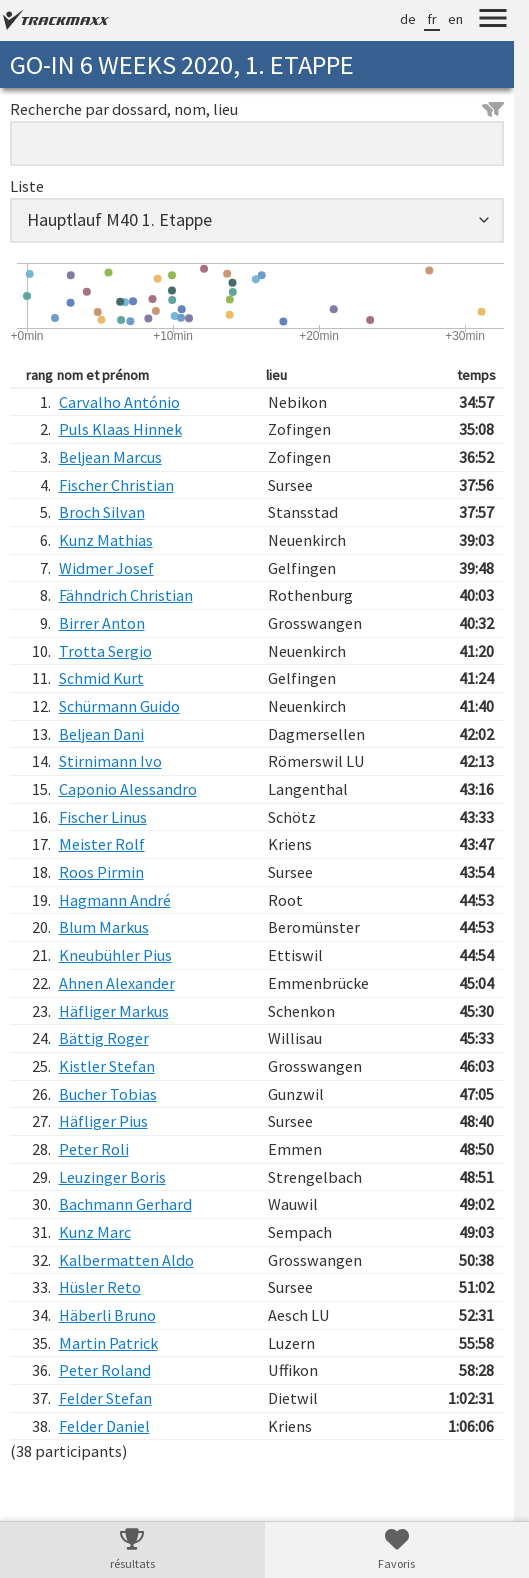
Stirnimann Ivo (110, 761)
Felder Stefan (105, 1398)
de (408, 19)
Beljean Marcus (110, 457)
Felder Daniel (104, 1426)
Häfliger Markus (114, 1011)
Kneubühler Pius (115, 955)
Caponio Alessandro (128, 789)
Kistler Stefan (107, 1066)
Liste (27, 186)
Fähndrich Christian (126, 595)
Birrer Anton (102, 623)
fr (432, 19)
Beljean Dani (101, 734)
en (455, 19)
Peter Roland (105, 1370)
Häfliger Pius (103, 1121)
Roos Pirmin (101, 872)
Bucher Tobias (108, 1094)
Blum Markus (104, 927)
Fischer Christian (116, 485)
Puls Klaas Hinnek (120, 429)
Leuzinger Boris (112, 1177)
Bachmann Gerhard (125, 1204)
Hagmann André (115, 900)
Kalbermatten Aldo (126, 1260)
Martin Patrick (108, 1343)
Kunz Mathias (106, 540)
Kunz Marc (95, 1232)
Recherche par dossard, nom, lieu (257, 109)
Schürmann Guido (119, 706)
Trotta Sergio (105, 651)
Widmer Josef (106, 568)
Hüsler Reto (100, 1287)
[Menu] (493, 21)
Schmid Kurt (101, 678)
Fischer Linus (103, 817)
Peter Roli (94, 1149)
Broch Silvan (102, 512)
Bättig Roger (104, 1038)
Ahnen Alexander (117, 983)
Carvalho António (119, 402)
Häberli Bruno (107, 1315)
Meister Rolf (102, 844)
